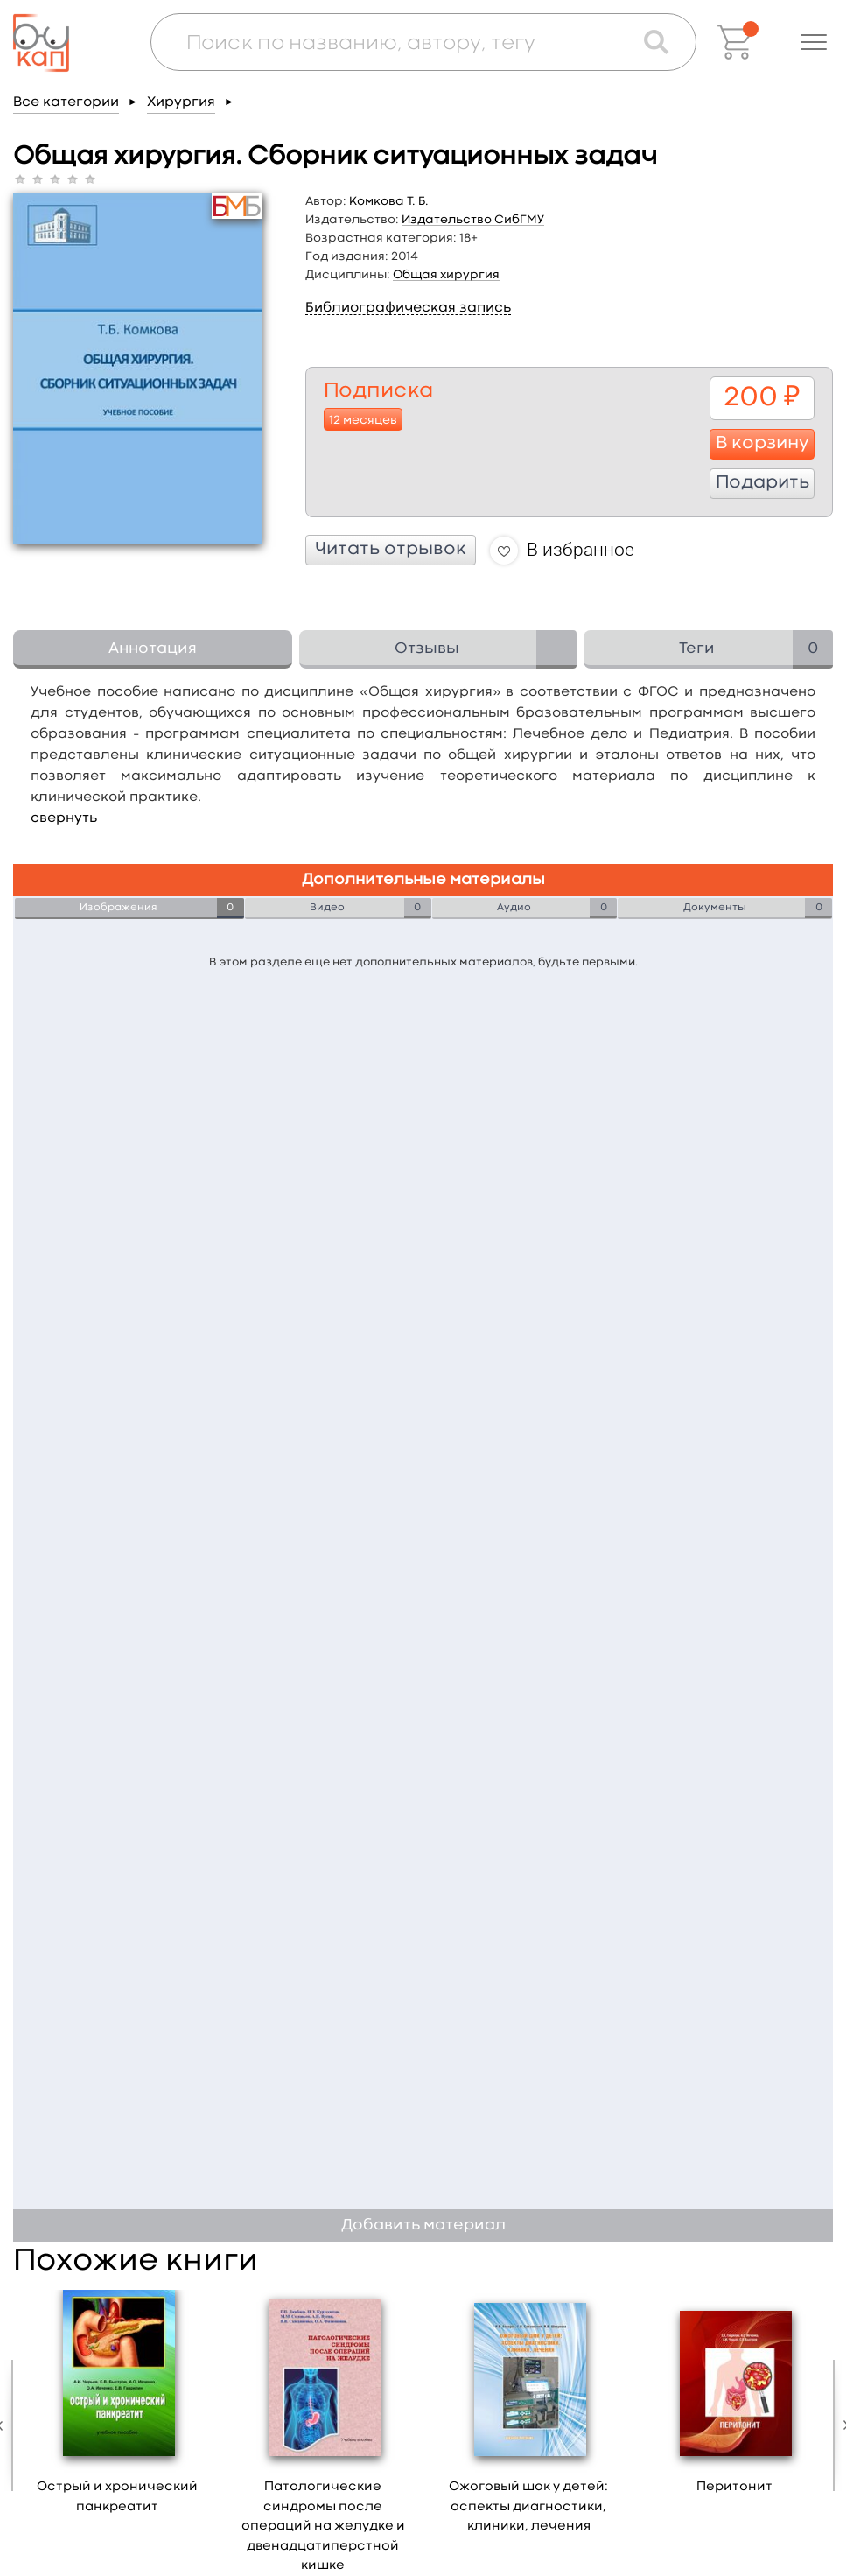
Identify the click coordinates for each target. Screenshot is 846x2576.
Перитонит (734, 2487)
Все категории (66, 102)
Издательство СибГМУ (473, 219)
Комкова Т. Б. (389, 201)
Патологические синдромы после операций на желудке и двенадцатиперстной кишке (323, 2526)
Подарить (762, 483)
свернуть (64, 818)
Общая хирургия (446, 275)
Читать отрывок (390, 550)
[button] (813, 42)
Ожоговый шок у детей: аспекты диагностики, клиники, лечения (528, 2506)
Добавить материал (423, 2225)
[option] (117, 2408)
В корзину (762, 444)
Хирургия (181, 102)
